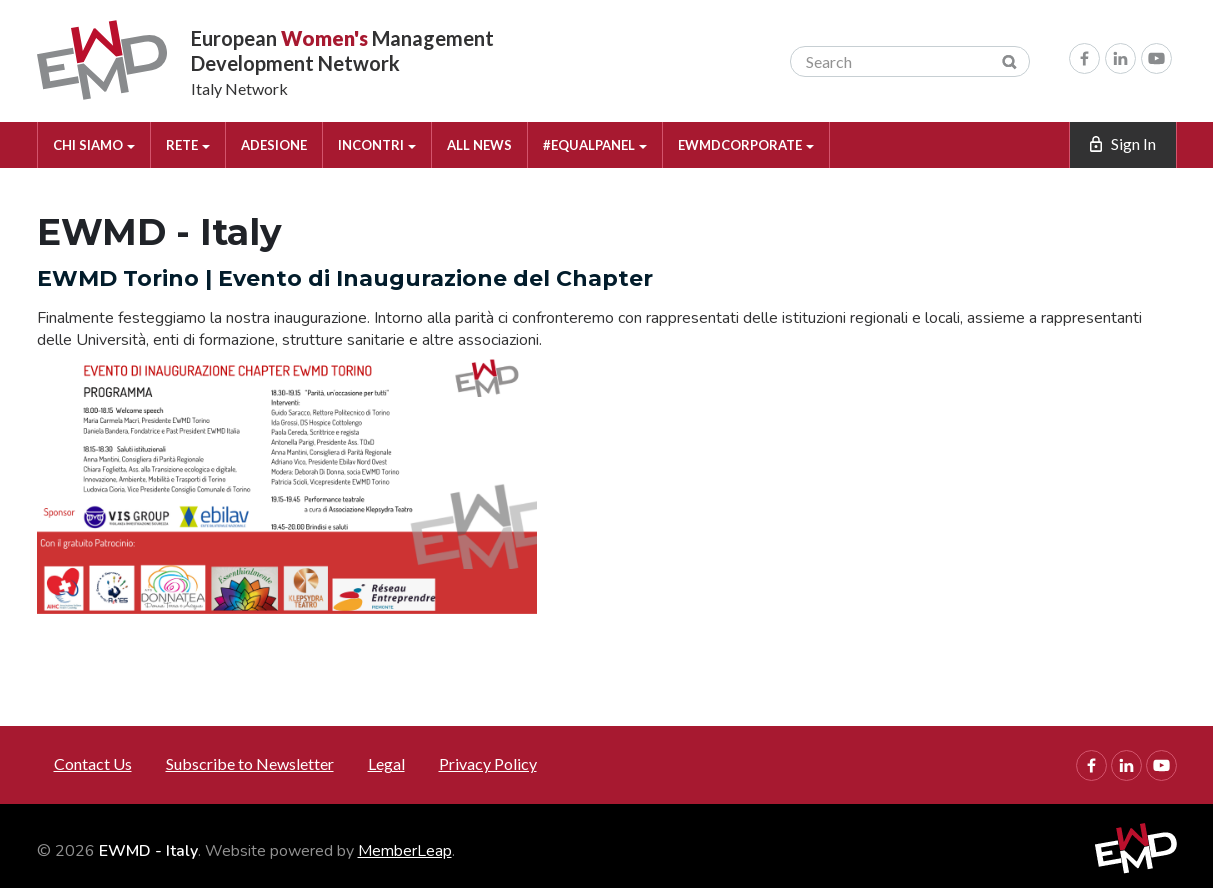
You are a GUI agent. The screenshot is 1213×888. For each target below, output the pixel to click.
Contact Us (93, 763)
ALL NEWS (479, 145)
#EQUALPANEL (595, 145)
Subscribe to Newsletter (250, 763)
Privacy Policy (488, 763)
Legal (386, 763)
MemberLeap (405, 851)
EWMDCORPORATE (746, 145)
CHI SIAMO (94, 145)
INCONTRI (377, 145)
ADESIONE (274, 145)
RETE (188, 145)
